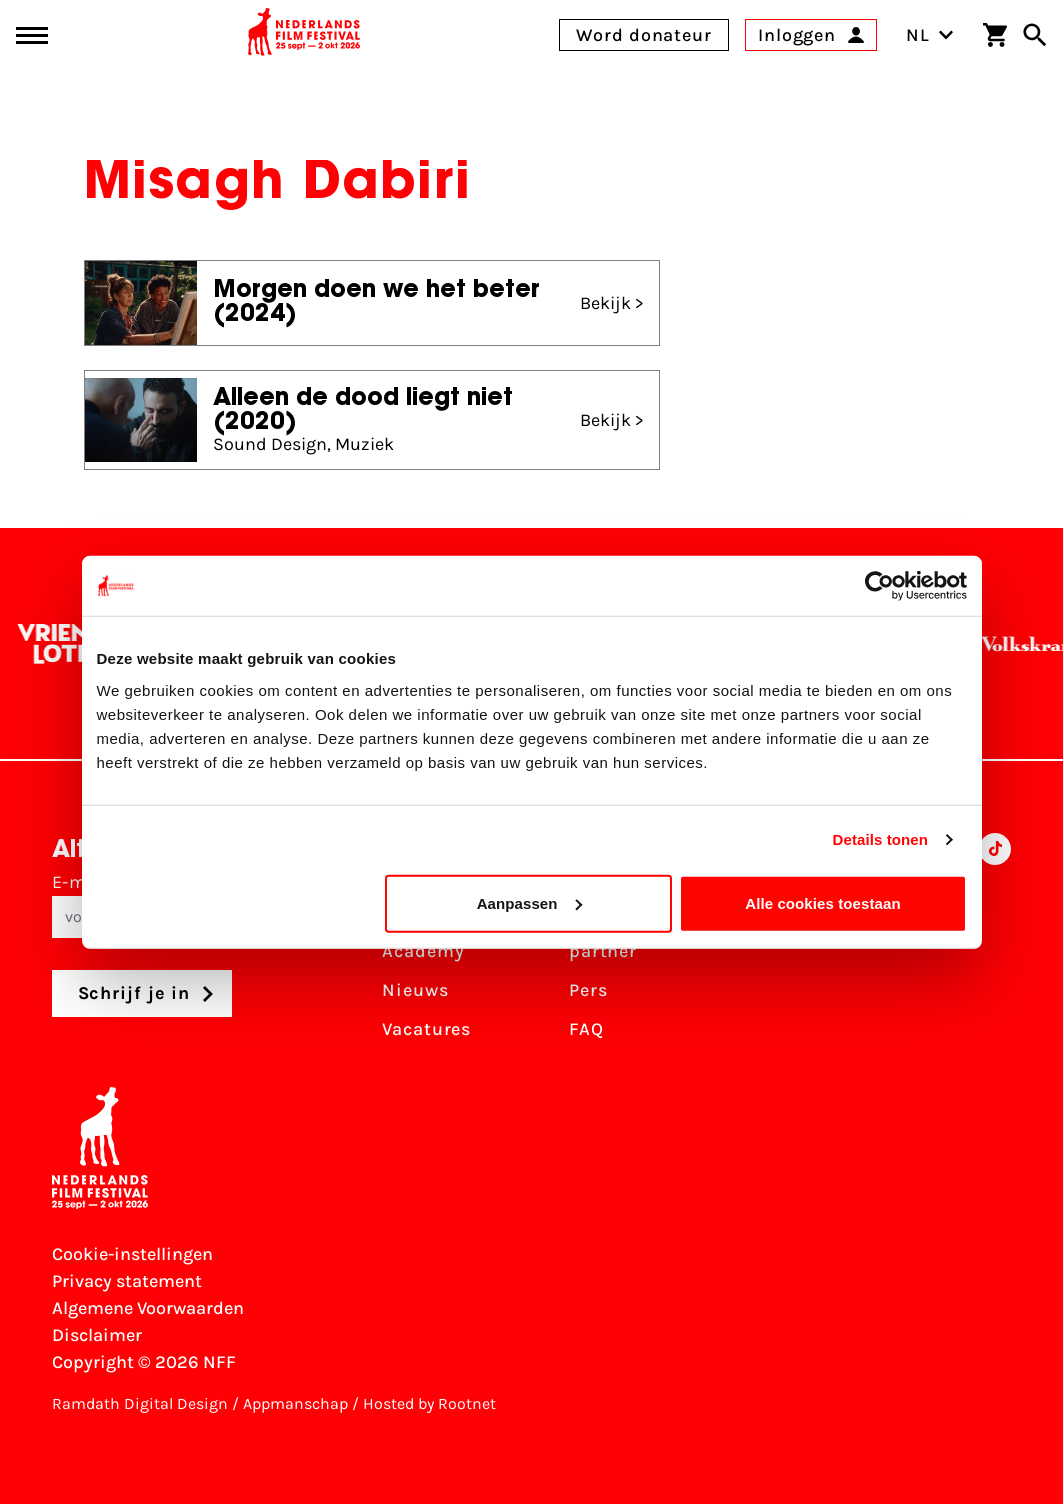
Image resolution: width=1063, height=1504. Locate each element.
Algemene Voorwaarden (148, 1308)
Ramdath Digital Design (140, 1403)
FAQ (586, 1029)
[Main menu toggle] (32, 35)
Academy (423, 951)
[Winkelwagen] (995, 35)
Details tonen (880, 839)
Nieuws (415, 990)
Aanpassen (529, 902)
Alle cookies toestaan (823, 902)
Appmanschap (295, 1403)
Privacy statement (127, 1281)
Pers (588, 990)
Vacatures (426, 1029)
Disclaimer (97, 1335)
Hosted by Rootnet (429, 1403)
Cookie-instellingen (132, 1254)
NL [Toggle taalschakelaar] (930, 35)
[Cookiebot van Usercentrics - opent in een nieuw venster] (879, 586)
